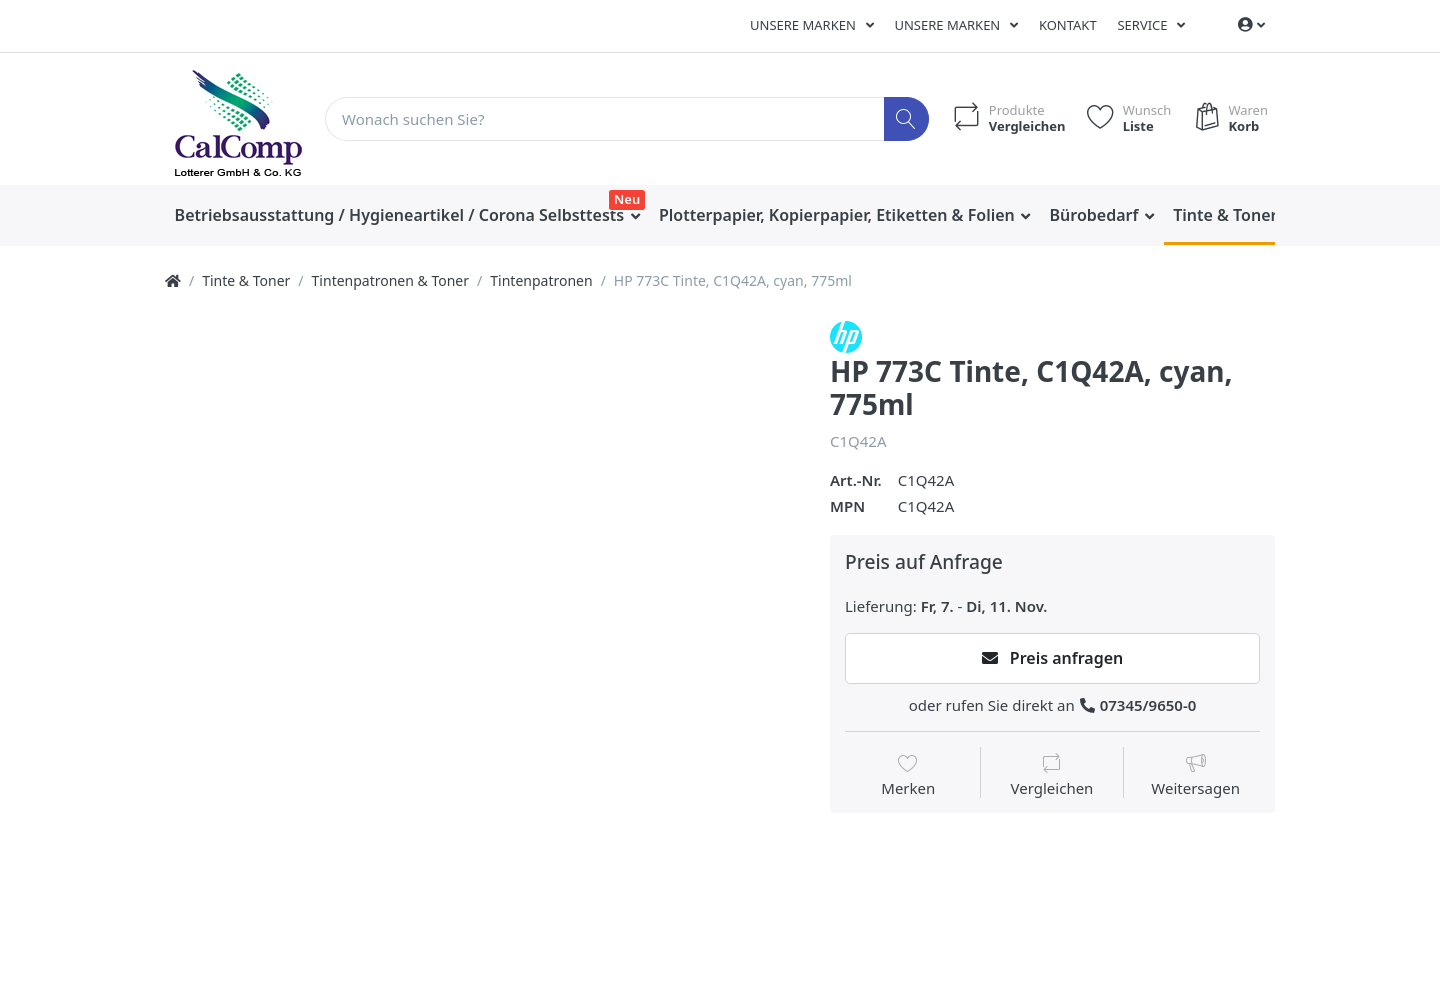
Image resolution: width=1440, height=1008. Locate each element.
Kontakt (1068, 25)
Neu (627, 199)
